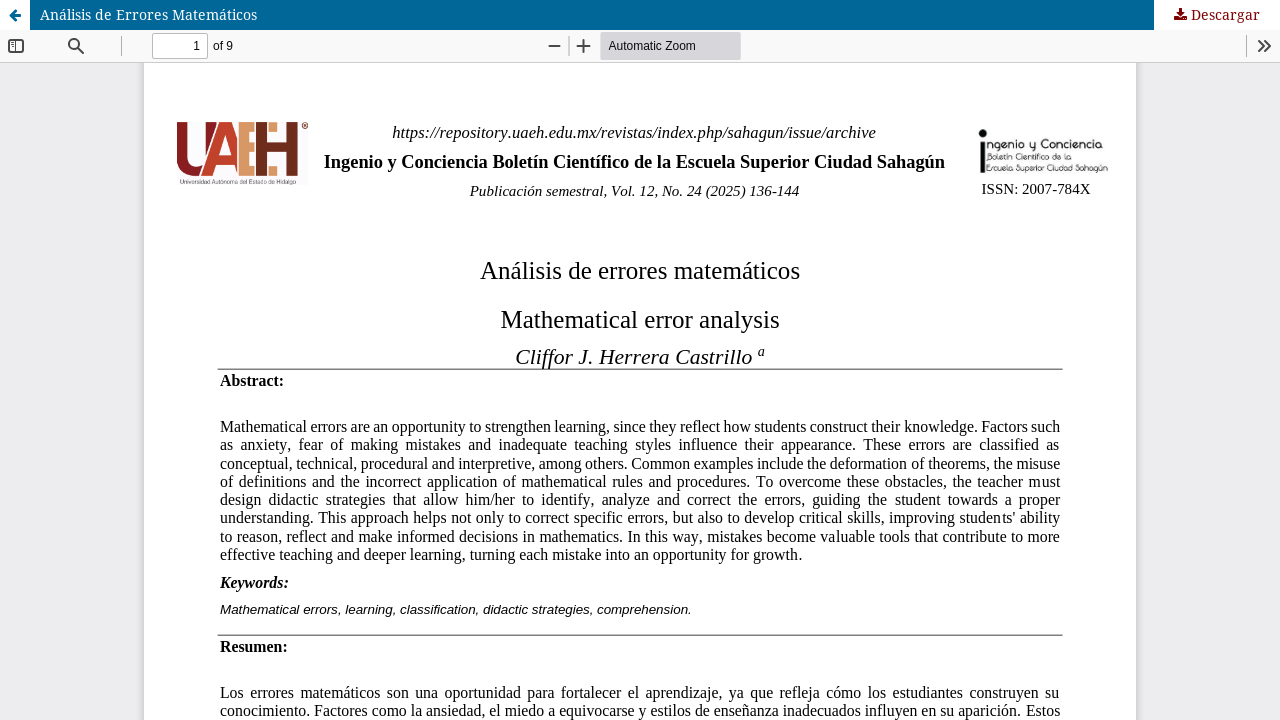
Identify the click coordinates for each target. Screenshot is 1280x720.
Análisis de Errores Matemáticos (148, 14)
